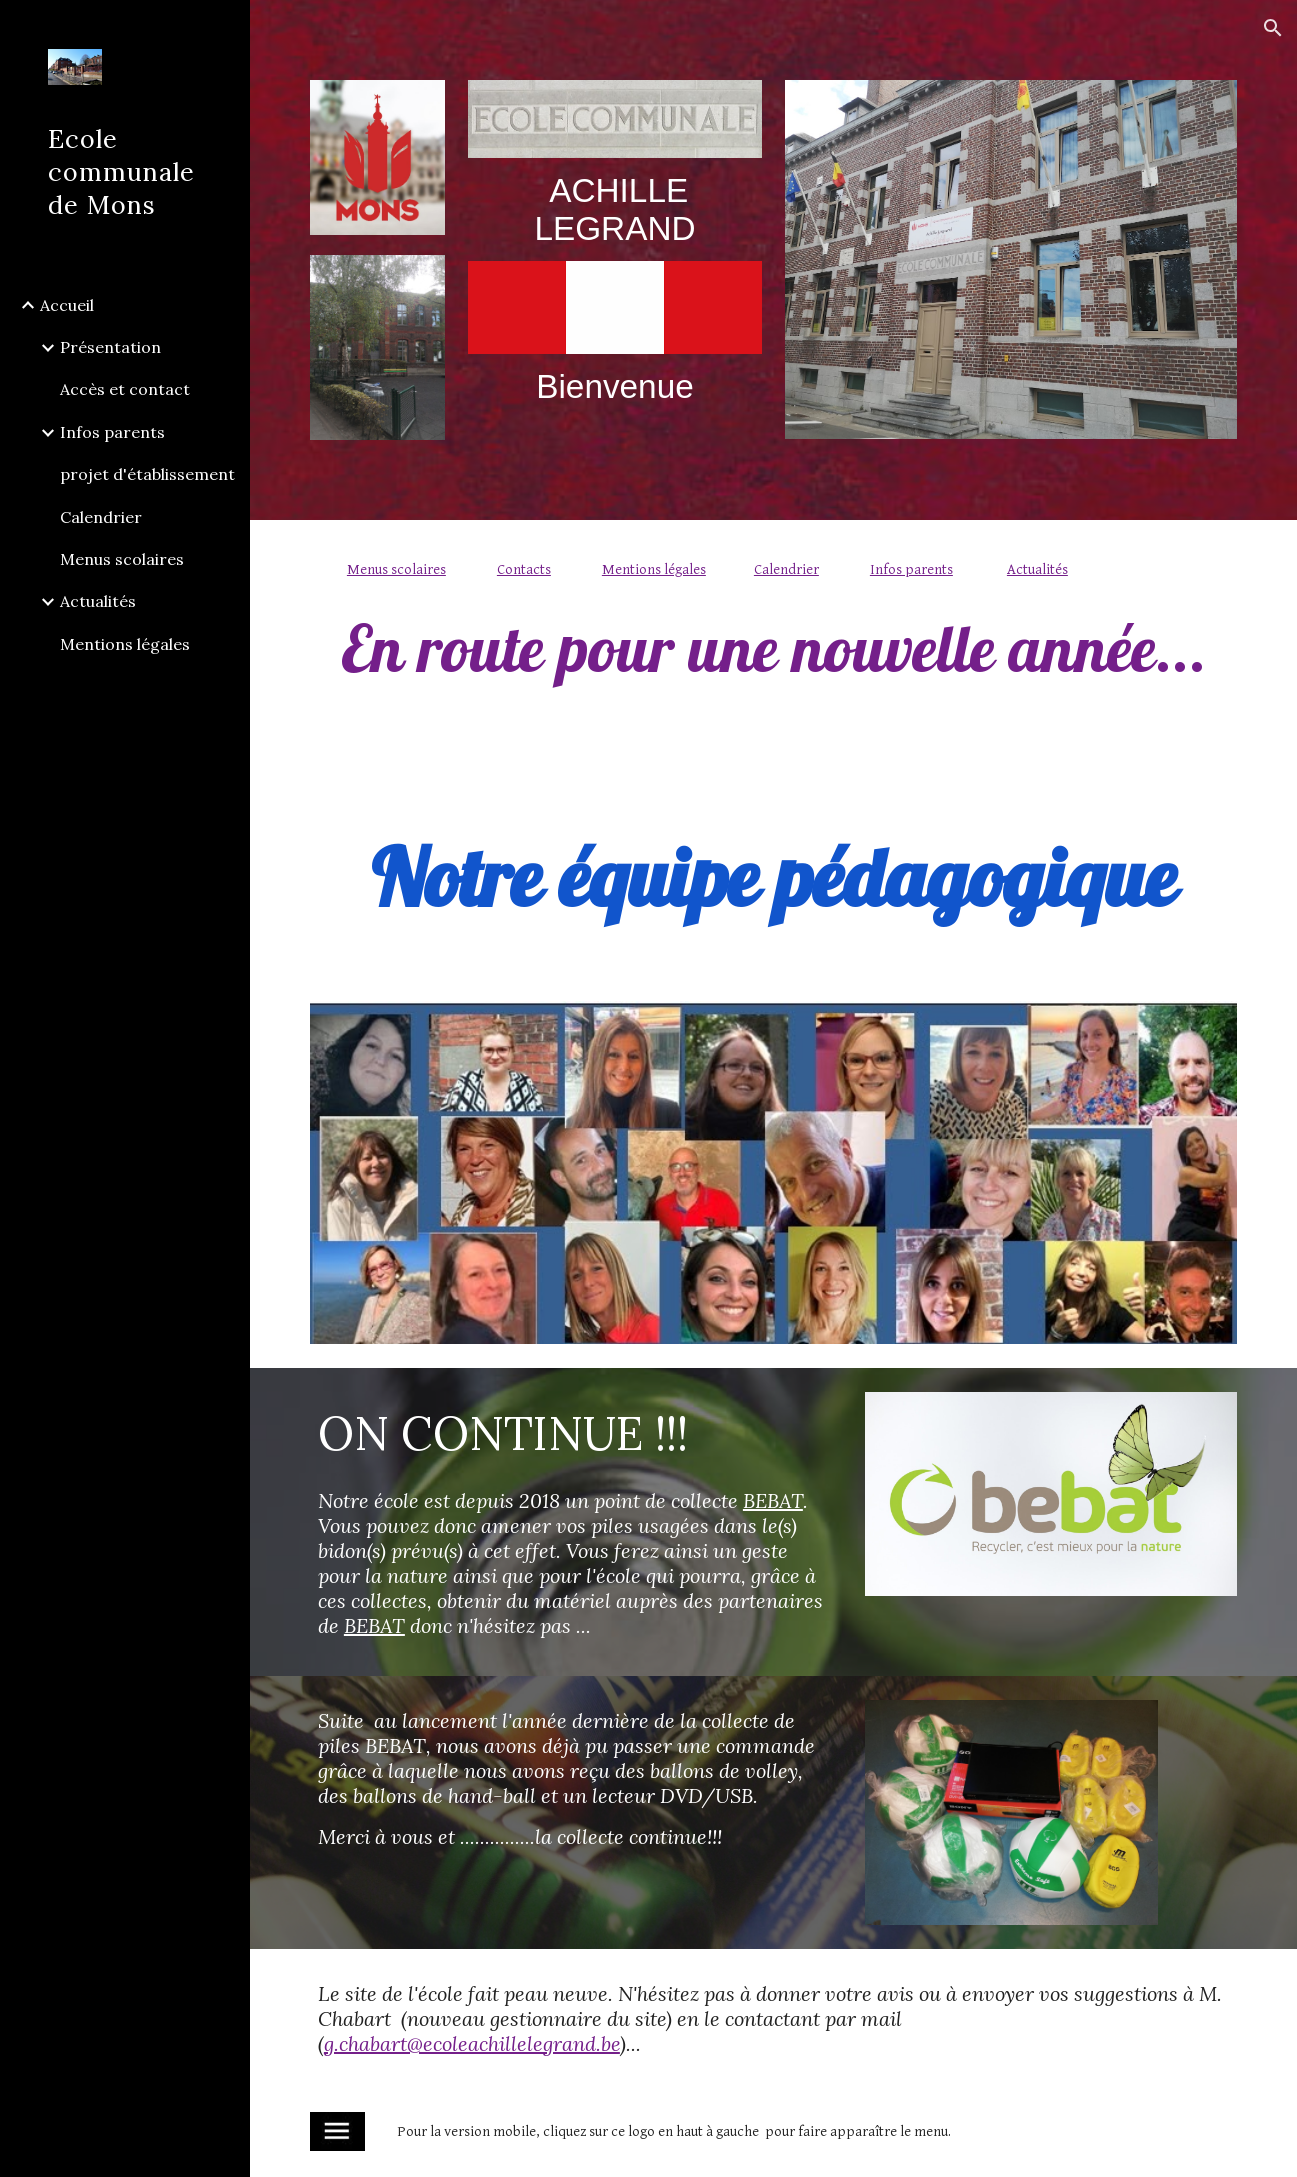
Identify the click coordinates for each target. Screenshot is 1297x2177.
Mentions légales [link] (125, 644)
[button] (1273, 28)
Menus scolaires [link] (122, 559)
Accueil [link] (67, 305)
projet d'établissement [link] (147, 474)
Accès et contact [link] (125, 389)
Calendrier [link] (101, 517)
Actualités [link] (98, 601)
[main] (614, 209)
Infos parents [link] (112, 432)
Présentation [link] (110, 347)
